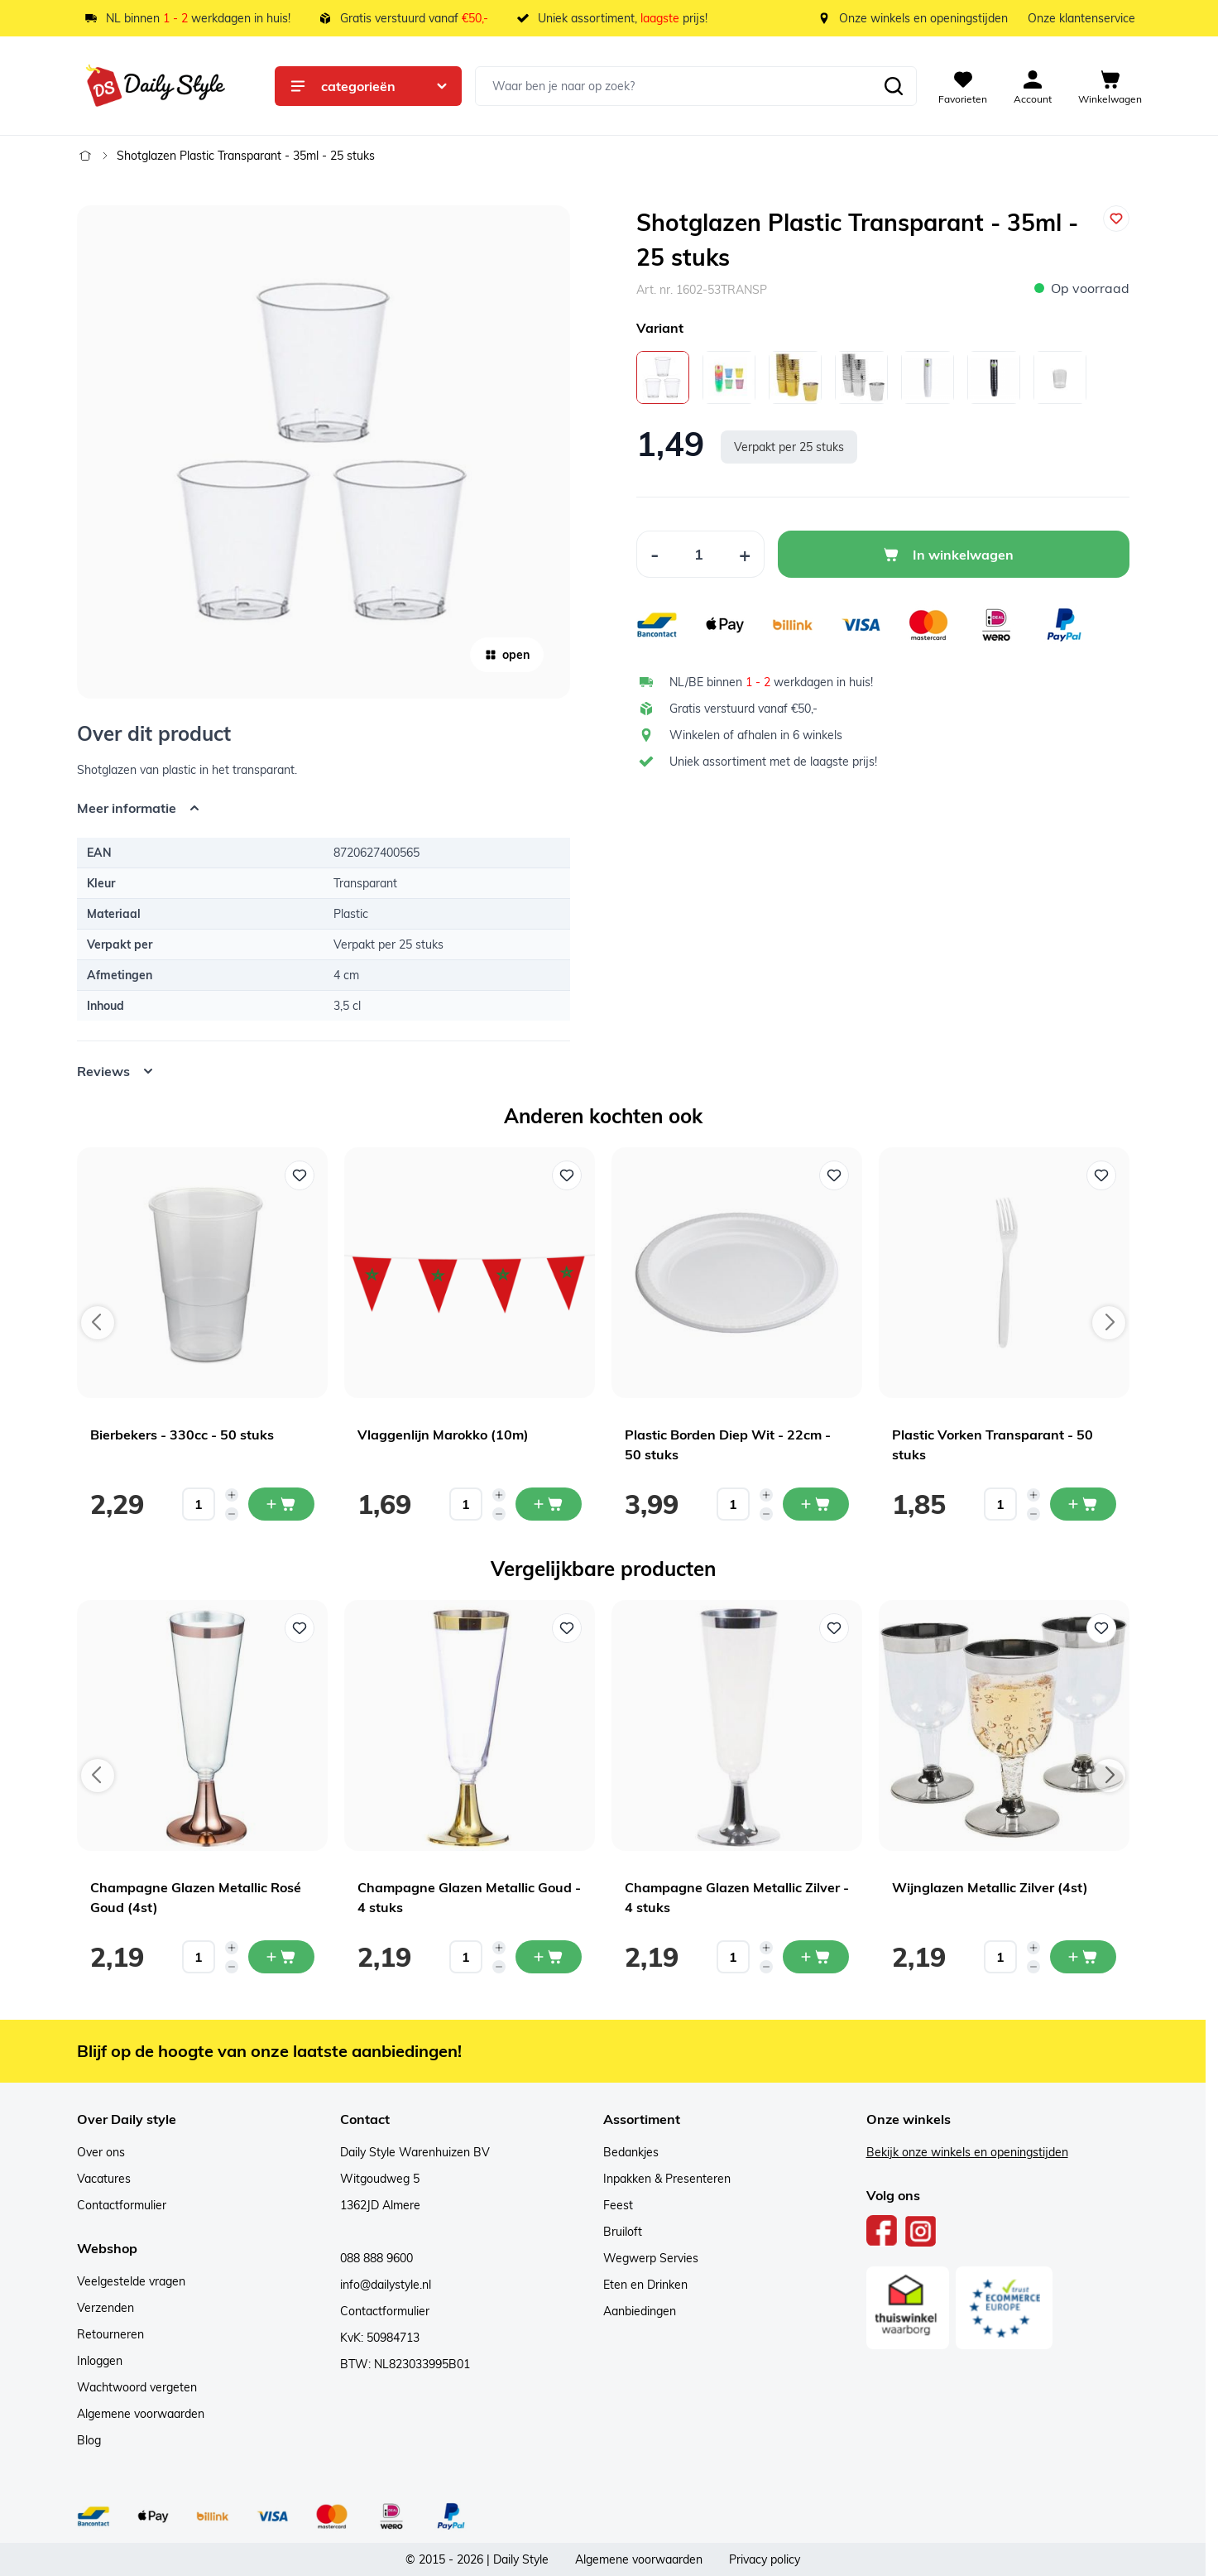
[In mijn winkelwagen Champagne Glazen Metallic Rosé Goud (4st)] (281, 1956)
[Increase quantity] (231, 1495)
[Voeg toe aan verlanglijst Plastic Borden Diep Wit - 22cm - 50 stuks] (834, 1175)
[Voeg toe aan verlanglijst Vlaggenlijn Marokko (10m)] (567, 1175)
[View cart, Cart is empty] (1110, 86)
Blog (89, 2440)
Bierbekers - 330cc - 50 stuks (182, 1434)
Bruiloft (622, 2231)
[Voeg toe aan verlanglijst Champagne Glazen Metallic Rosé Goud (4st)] (299, 1628)
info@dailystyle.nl (385, 2284)
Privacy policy (764, 2559)
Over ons (101, 2152)
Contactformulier (121, 2205)
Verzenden (105, 2307)
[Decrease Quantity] (654, 554)
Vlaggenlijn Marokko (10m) (443, 1434)
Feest (618, 2205)
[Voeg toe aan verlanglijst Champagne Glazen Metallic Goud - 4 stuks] (567, 1628)
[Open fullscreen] (323, 452)
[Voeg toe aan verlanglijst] (1116, 218)
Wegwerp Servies (650, 2258)
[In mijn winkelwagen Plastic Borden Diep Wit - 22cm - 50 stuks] (816, 1504)
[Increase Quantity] (745, 554)
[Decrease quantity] (231, 1514)
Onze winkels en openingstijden (923, 18)
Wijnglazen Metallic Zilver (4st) (990, 1887)
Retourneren (110, 2334)
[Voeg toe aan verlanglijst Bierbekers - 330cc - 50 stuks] (299, 1175)
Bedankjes (631, 2152)
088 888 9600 (376, 2258)
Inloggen (99, 2360)
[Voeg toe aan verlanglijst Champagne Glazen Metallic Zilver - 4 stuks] (834, 1628)
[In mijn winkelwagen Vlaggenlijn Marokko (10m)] (548, 1504)
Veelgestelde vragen (131, 2281)
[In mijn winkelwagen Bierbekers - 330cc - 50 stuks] (281, 1504)
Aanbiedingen (639, 2311)
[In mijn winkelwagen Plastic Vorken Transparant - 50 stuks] (1083, 1504)
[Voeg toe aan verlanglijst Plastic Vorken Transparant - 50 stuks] (1101, 1175)
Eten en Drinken (645, 2284)
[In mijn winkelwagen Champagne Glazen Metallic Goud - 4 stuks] (548, 1956)
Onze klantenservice (1081, 18)
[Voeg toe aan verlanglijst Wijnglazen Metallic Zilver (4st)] (1101, 1628)
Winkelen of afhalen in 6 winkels (755, 735)
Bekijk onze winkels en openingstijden (967, 2152)
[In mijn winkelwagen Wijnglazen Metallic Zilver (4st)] (1083, 1956)
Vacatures (104, 2178)
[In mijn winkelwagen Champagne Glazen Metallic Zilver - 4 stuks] (816, 1956)
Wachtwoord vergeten (137, 2387)
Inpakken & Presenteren (667, 2178)
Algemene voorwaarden (140, 2413)
